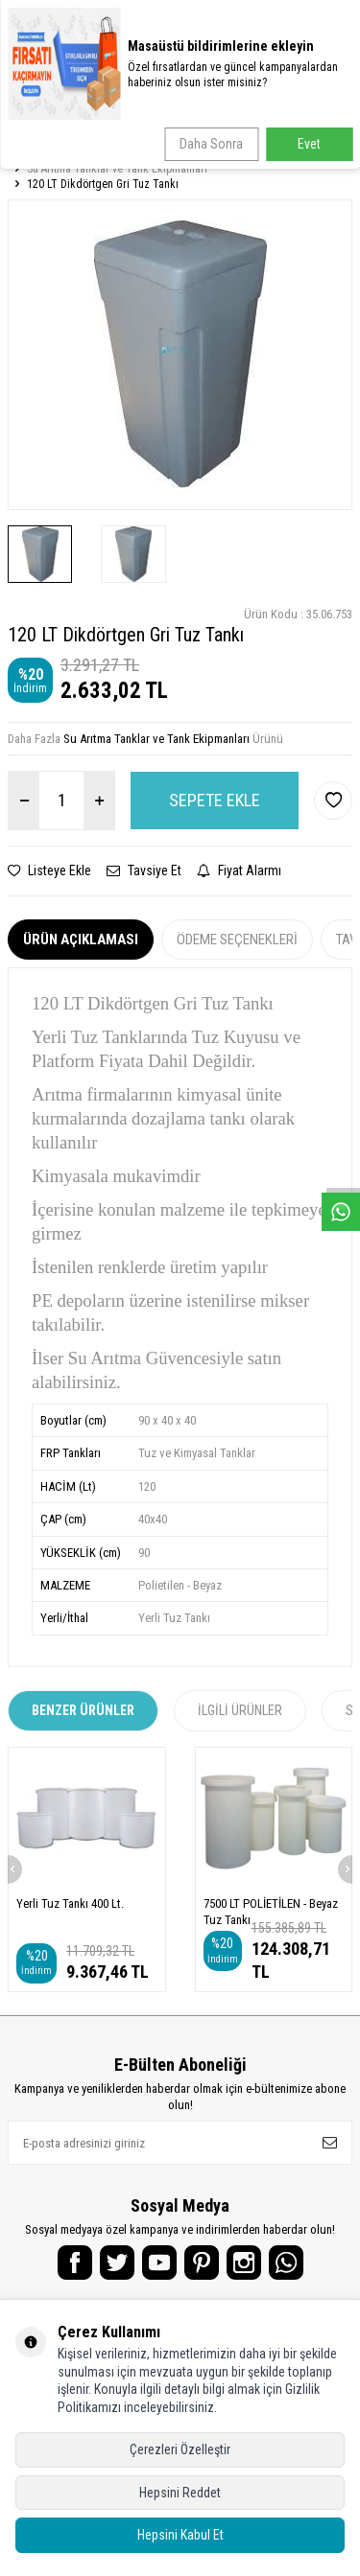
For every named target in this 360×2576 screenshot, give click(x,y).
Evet (309, 143)
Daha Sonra (211, 143)
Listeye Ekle (49, 870)
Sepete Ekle (214, 800)
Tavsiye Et (144, 870)
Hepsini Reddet (180, 2492)
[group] (180, 354)
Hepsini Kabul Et (180, 2534)
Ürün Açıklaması (80, 939)
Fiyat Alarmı (239, 870)
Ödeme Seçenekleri (237, 939)
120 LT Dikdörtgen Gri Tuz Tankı (103, 184)
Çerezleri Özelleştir (180, 2449)
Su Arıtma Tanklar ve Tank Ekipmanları (117, 168)
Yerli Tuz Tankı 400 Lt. (70, 1903)
